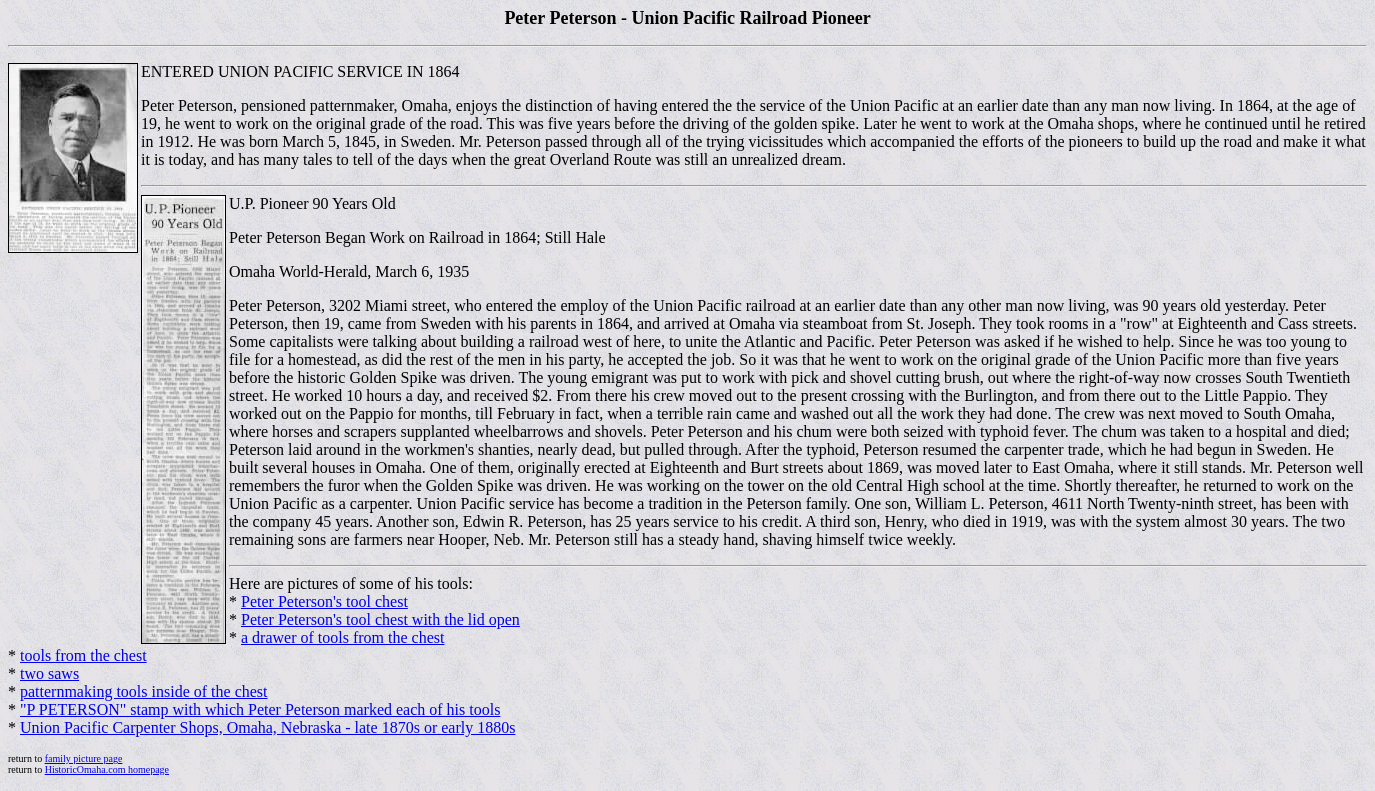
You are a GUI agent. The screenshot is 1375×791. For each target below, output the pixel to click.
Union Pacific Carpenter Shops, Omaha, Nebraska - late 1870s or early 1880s (267, 727)
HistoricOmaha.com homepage (107, 769)
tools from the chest (83, 655)
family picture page (84, 758)
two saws (49, 673)
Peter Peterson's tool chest (324, 601)
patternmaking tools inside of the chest (144, 691)
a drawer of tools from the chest (342, 637)
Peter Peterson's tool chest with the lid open (380, 619)
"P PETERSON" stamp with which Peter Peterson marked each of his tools (260, 709)
